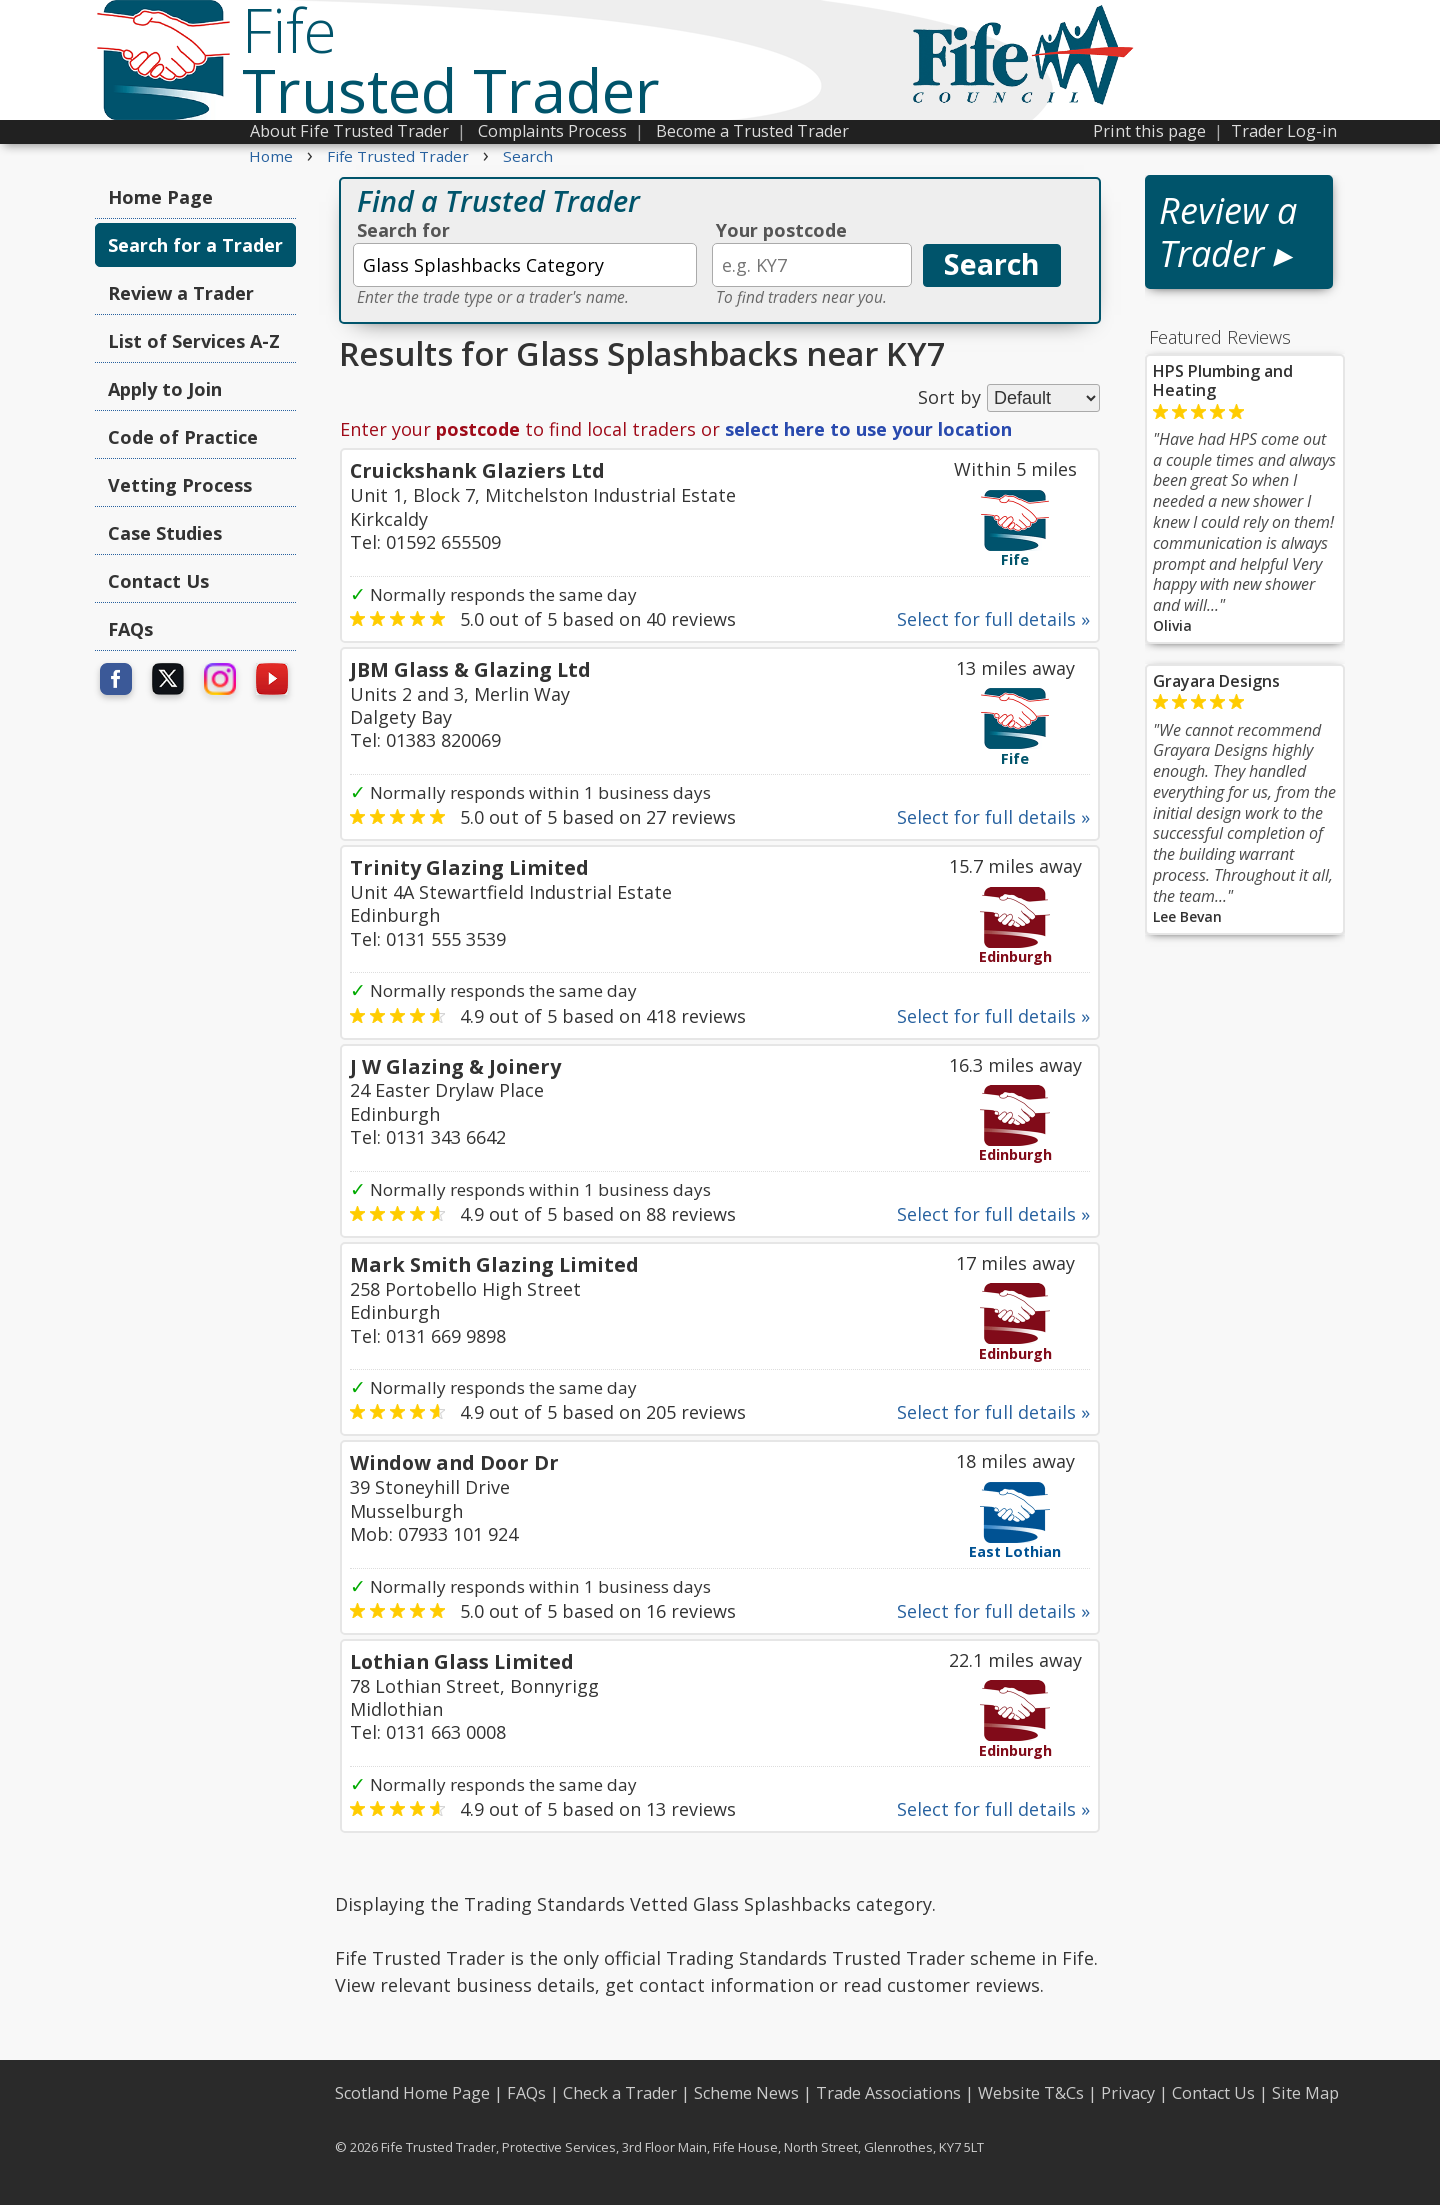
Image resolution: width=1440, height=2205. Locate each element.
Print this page (1149, 131)
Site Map (1305, 2093)
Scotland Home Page (412, 2093)
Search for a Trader (195, 245)
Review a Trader (181, 293)
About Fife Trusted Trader (349, 131)
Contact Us (158, 581)
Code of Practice (183, 437)
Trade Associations (888, 2093)
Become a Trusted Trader (752, 131)
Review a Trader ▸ (1228, 232)
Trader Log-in (1284, 131)
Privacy (1128, 2093)
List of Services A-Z (194, 341)
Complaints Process (552, 131)
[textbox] (525, 265)
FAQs (130, 629)
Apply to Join (165, 389)
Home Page (160, 197)
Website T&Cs (1031, 2093)
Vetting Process (180, 485)
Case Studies (165, 533)
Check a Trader (620, 2093)
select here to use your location (868, 429)
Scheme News (746, 2093)
